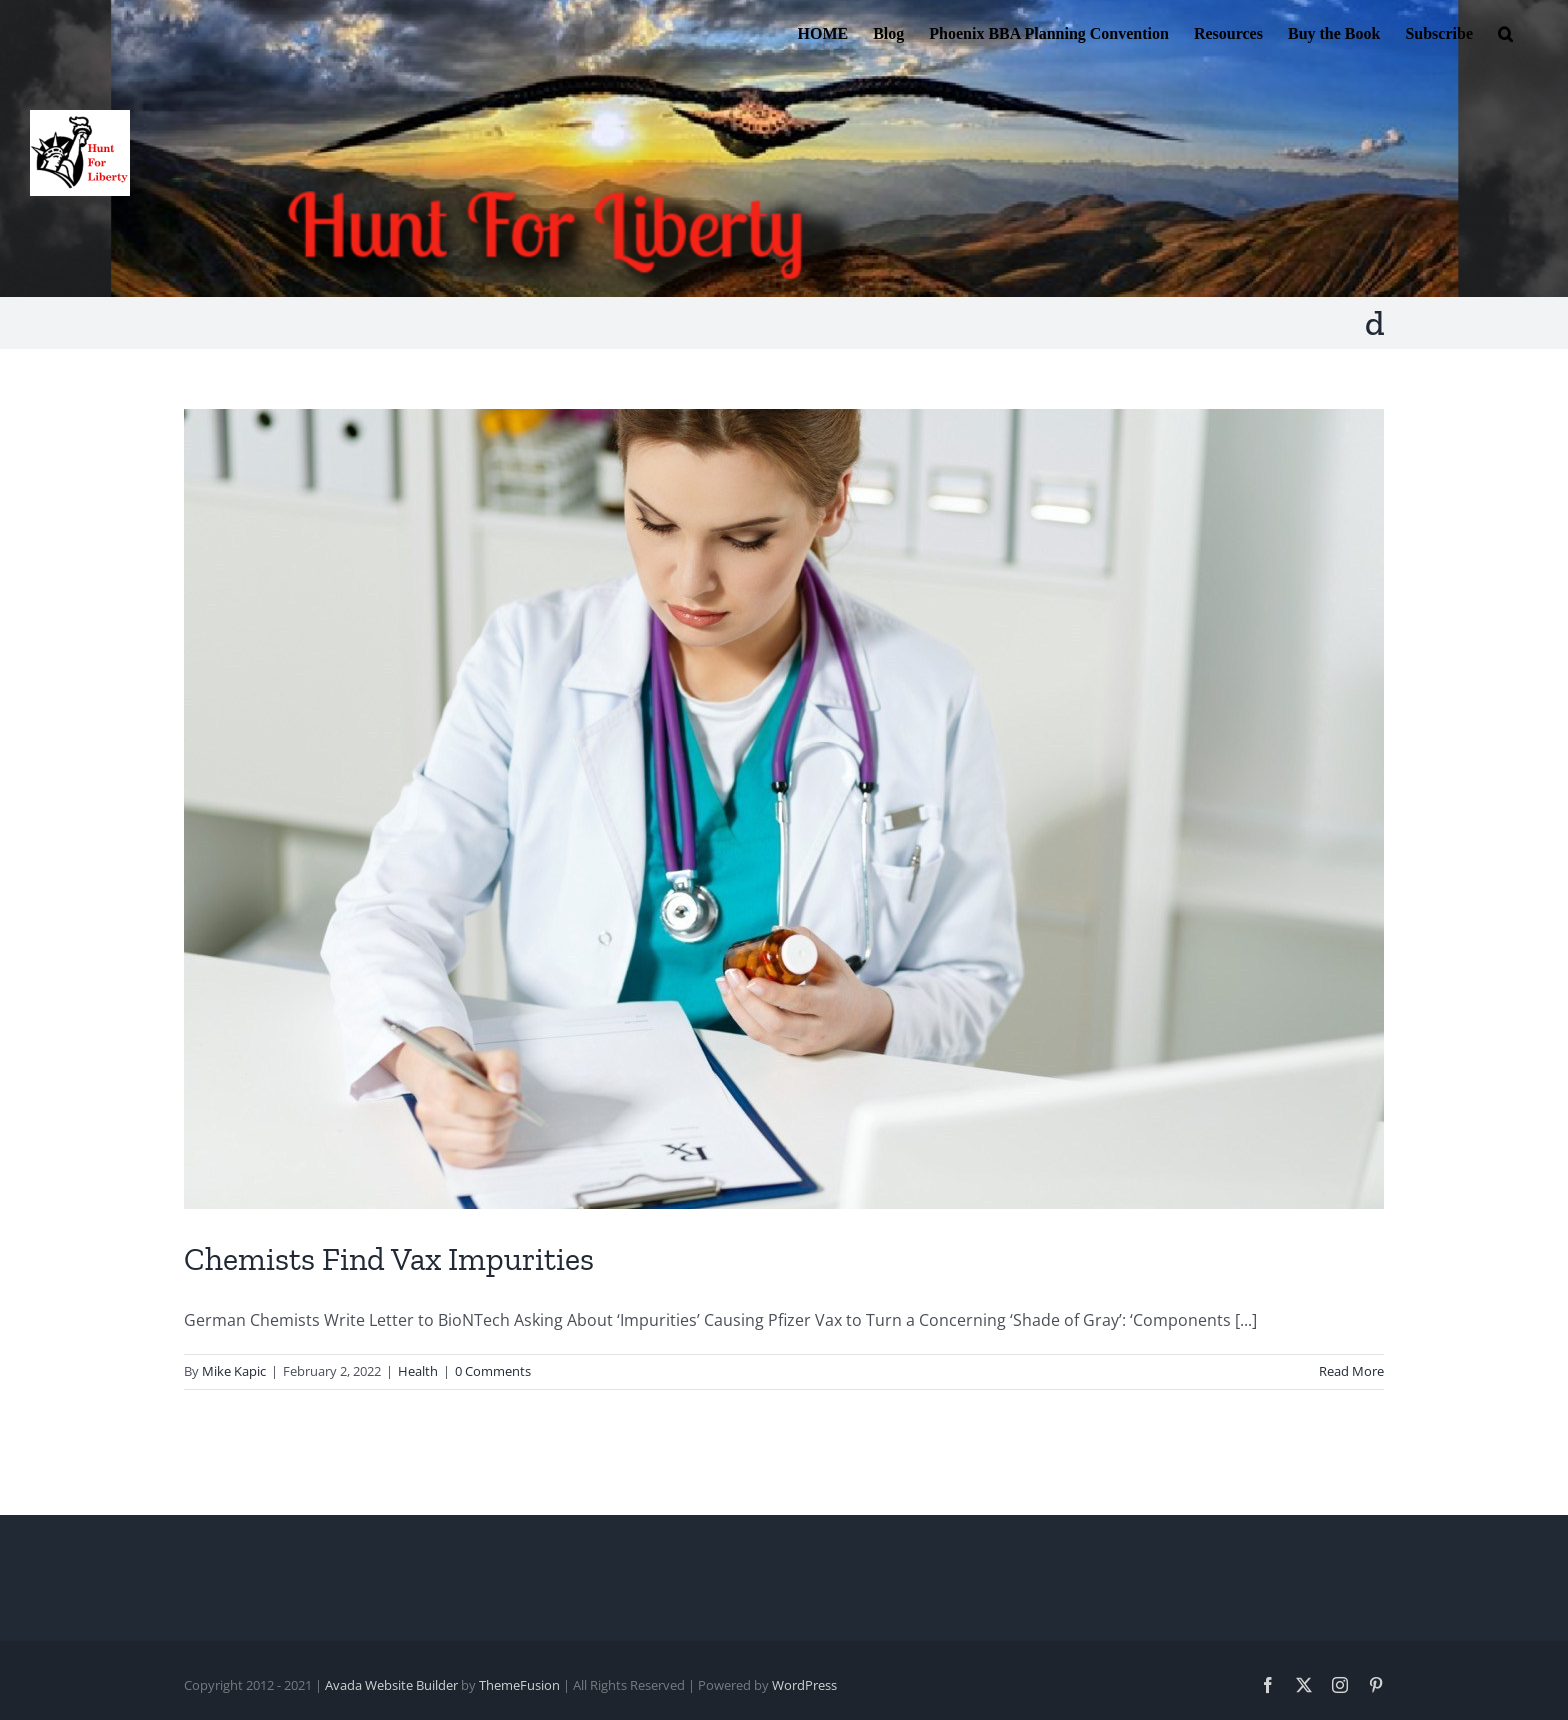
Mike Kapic (234, 1371)
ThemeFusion (519, 1685)
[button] (1505, 32)
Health (418, 1371)
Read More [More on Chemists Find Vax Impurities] (1351, 1371)
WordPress (804, 1685)
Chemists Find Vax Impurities (389, 1259)
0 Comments (493, 1371)
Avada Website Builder (391, 1685)
